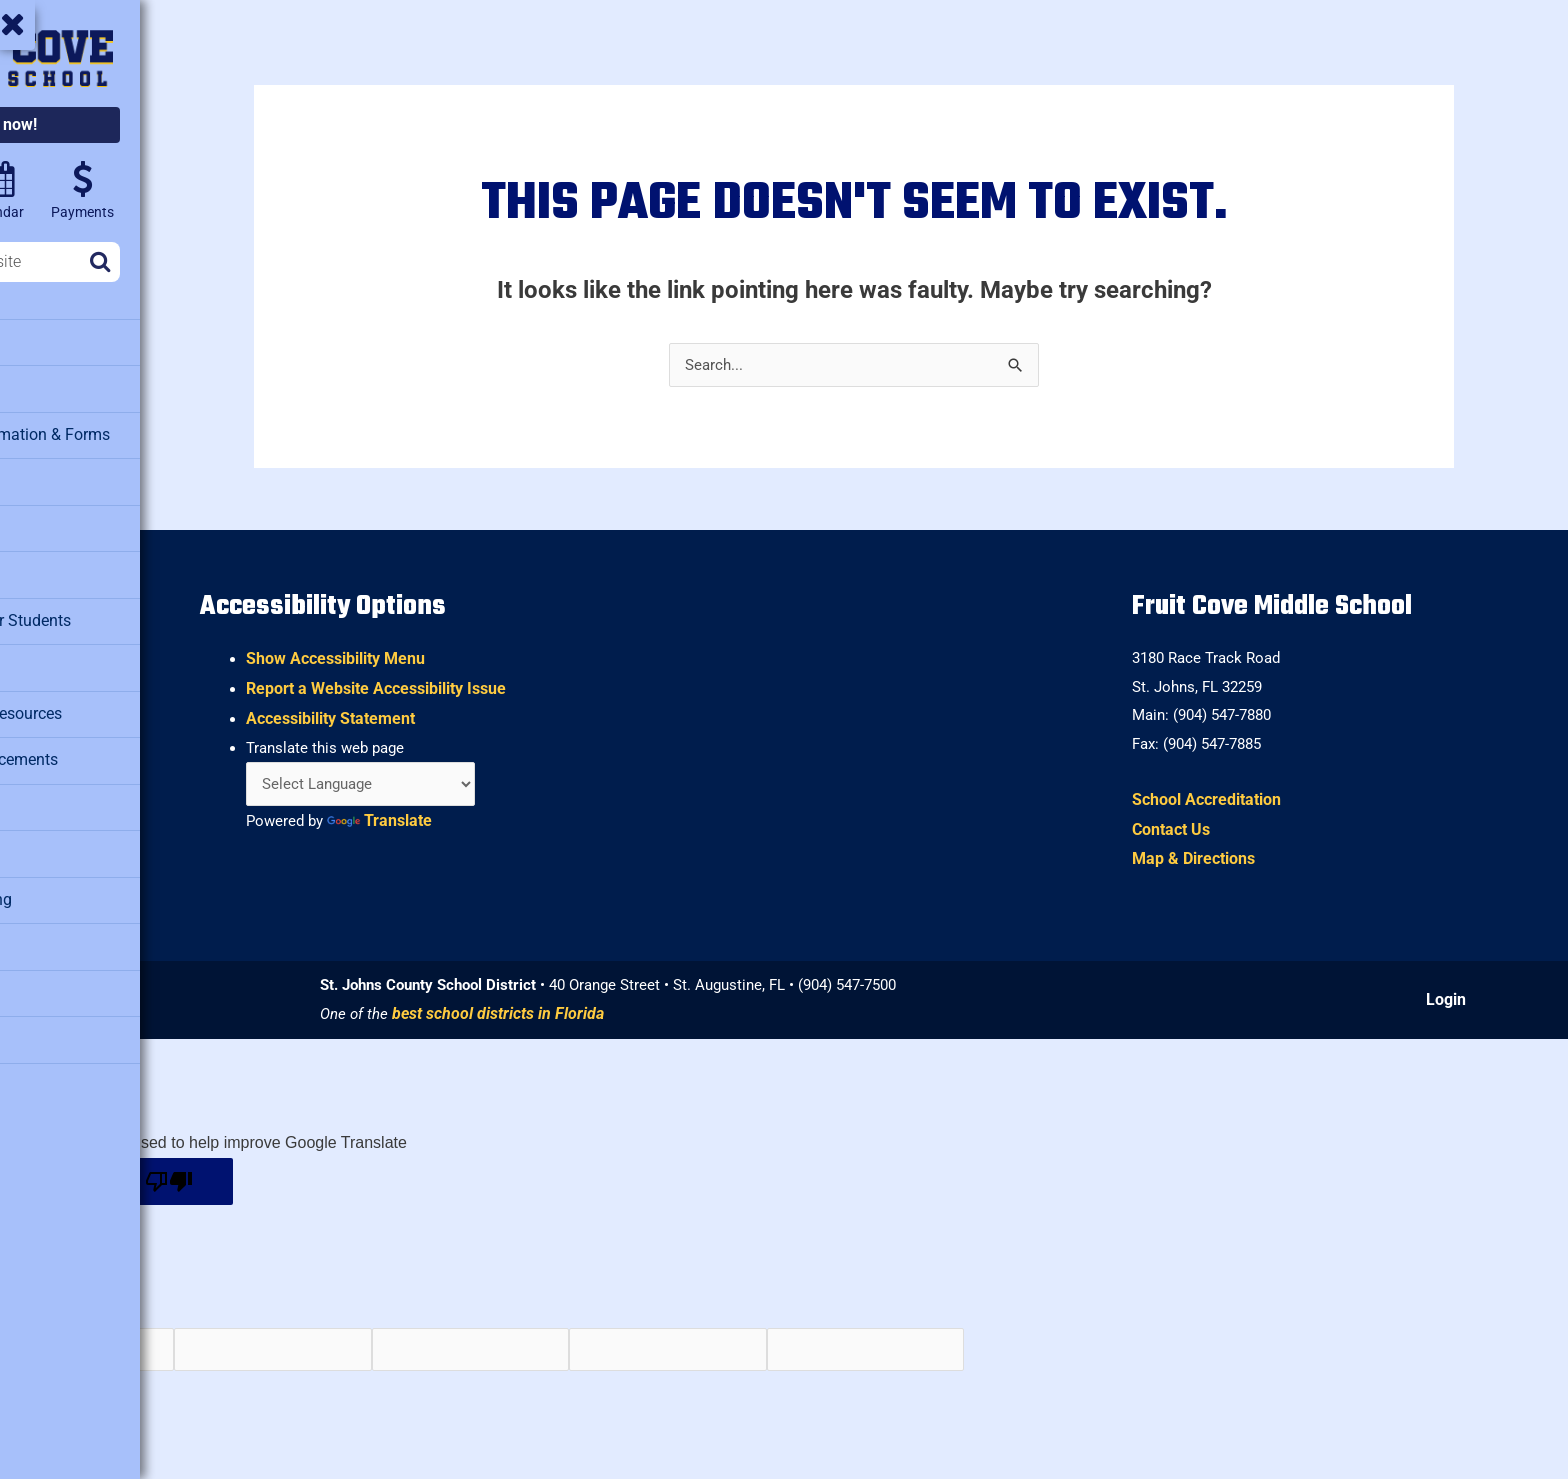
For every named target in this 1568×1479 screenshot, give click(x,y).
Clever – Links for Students (111, 611)
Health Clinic (63, 566)
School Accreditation (1247, 798)
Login (1453, 1000)
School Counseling (83, 881)
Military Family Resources (106, 701)
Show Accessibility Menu (477, 652)
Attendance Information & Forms (129, 431)
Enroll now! (137, 124)
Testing (44, 1016)
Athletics (50, 386)
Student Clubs (66, 971)
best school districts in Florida (629, 1015)
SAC (34, 836)
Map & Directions (1234, 858)
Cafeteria (50, 476)
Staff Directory (68, 926)
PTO (34, 791)
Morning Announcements (104, 746)
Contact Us (1212, 828)
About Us (51, 341)
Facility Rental (67, 521)
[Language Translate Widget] (508, 779)
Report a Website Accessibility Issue (518, 681)
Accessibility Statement (472, 711)
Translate (526, 817)
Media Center (64, 656)
